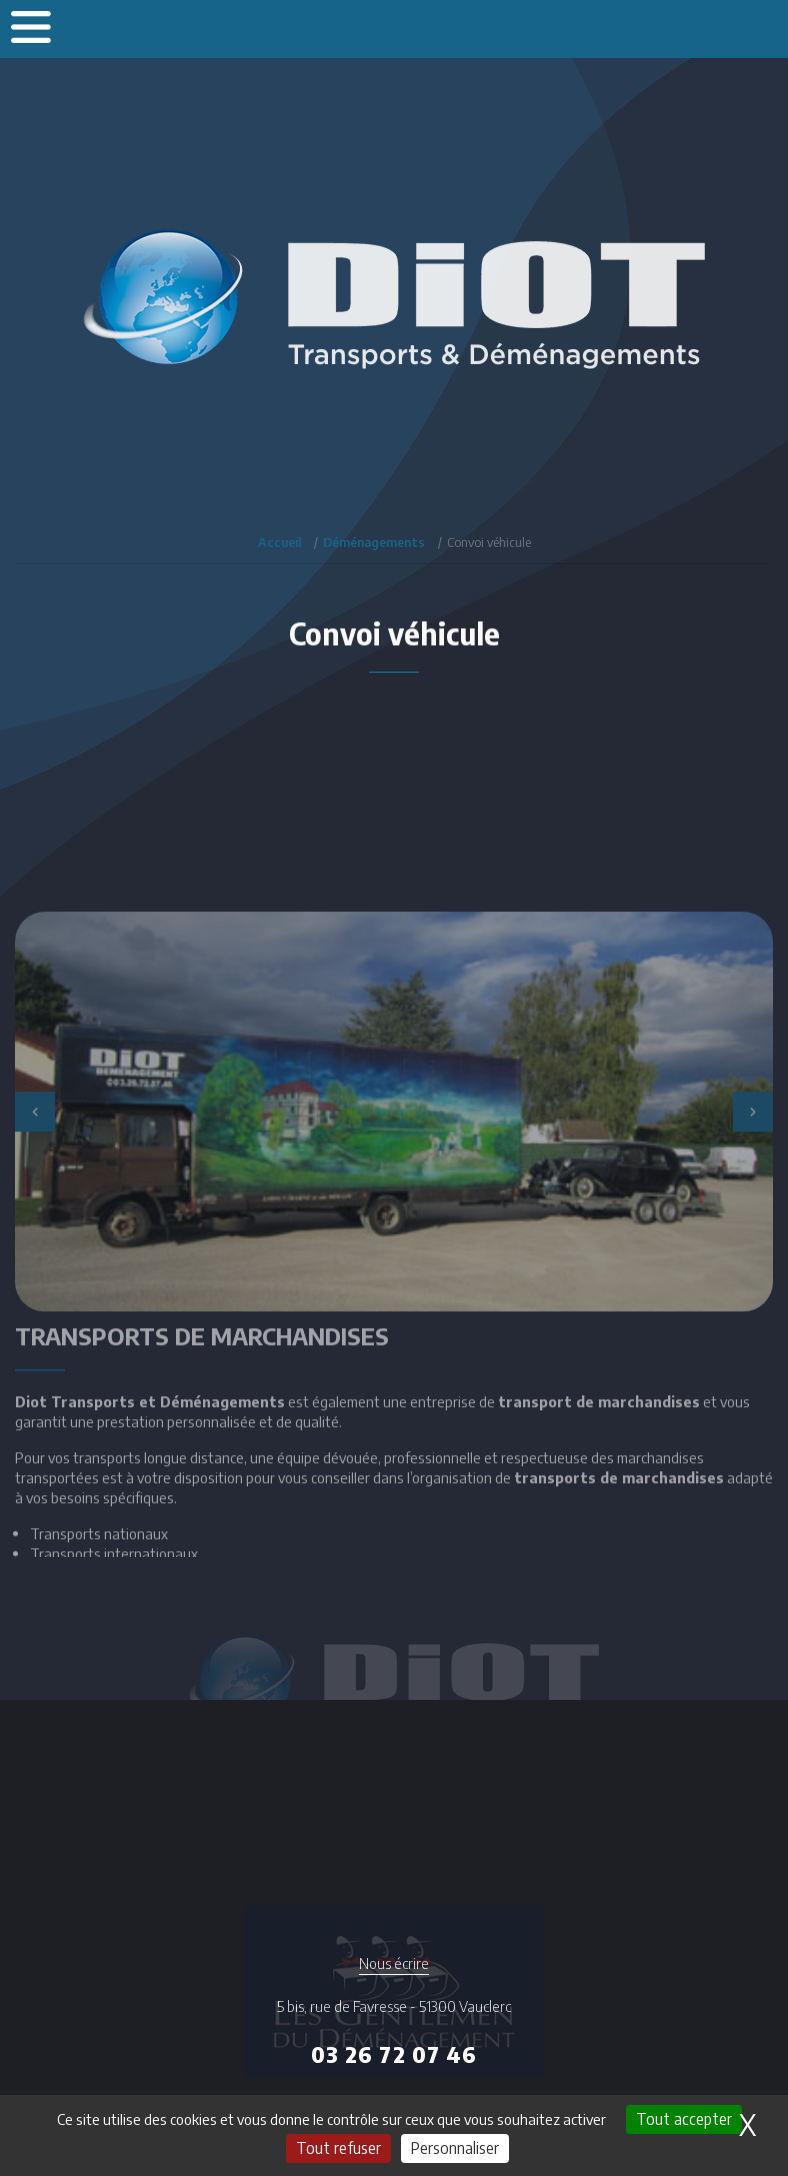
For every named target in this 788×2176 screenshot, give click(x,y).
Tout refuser (338, 2148)
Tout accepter (684, 2119)
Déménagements (374, 542)
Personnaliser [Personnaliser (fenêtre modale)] (455, 2148)
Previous (35, 1223)
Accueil (279, 542)
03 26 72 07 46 (394, 2054)
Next (753, 1223)
